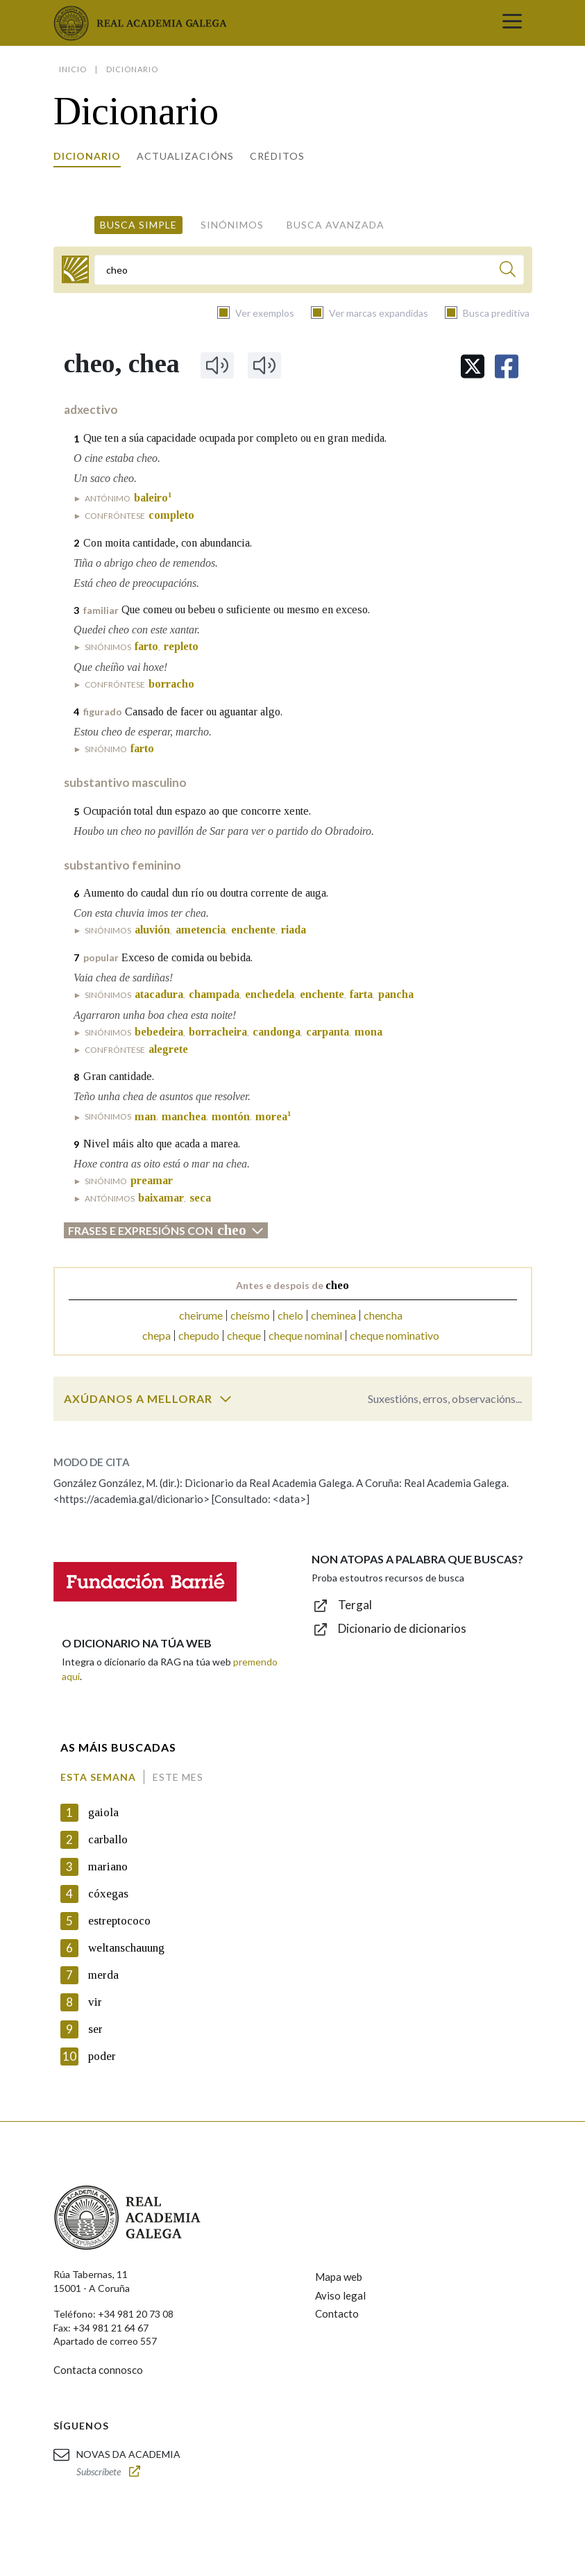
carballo (108, 1839)
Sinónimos (232, 225)
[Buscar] (508, 271)
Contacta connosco (98, 2369)
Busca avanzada (335, 225)
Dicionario (87, 156)
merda (103, 1974)
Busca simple (138, 225)
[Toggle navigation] (512, 23)
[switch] (225, 1399)
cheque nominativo (394, 1335)
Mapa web (338, 2276)
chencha (383, 1315)
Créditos (277, 156)
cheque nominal (305, 1335)
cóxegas (108, 1893)
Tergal (355, 1604)
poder (102, 2056)
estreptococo (119, 1920)
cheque (244, 1335)
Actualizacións (185, 156)
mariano (108, 1866)
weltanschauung (126, 1947)
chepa (156, 1335)
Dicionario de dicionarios (402, 1628)
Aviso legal (340, 2295)
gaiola (103, 1812)
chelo (290, 1315)
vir (95, 2002)
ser (95, 2029)
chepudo (198, 1335)
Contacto (337, 2313)
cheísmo (250, 1315)
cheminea (333, 1315)
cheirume (201, 1315)
